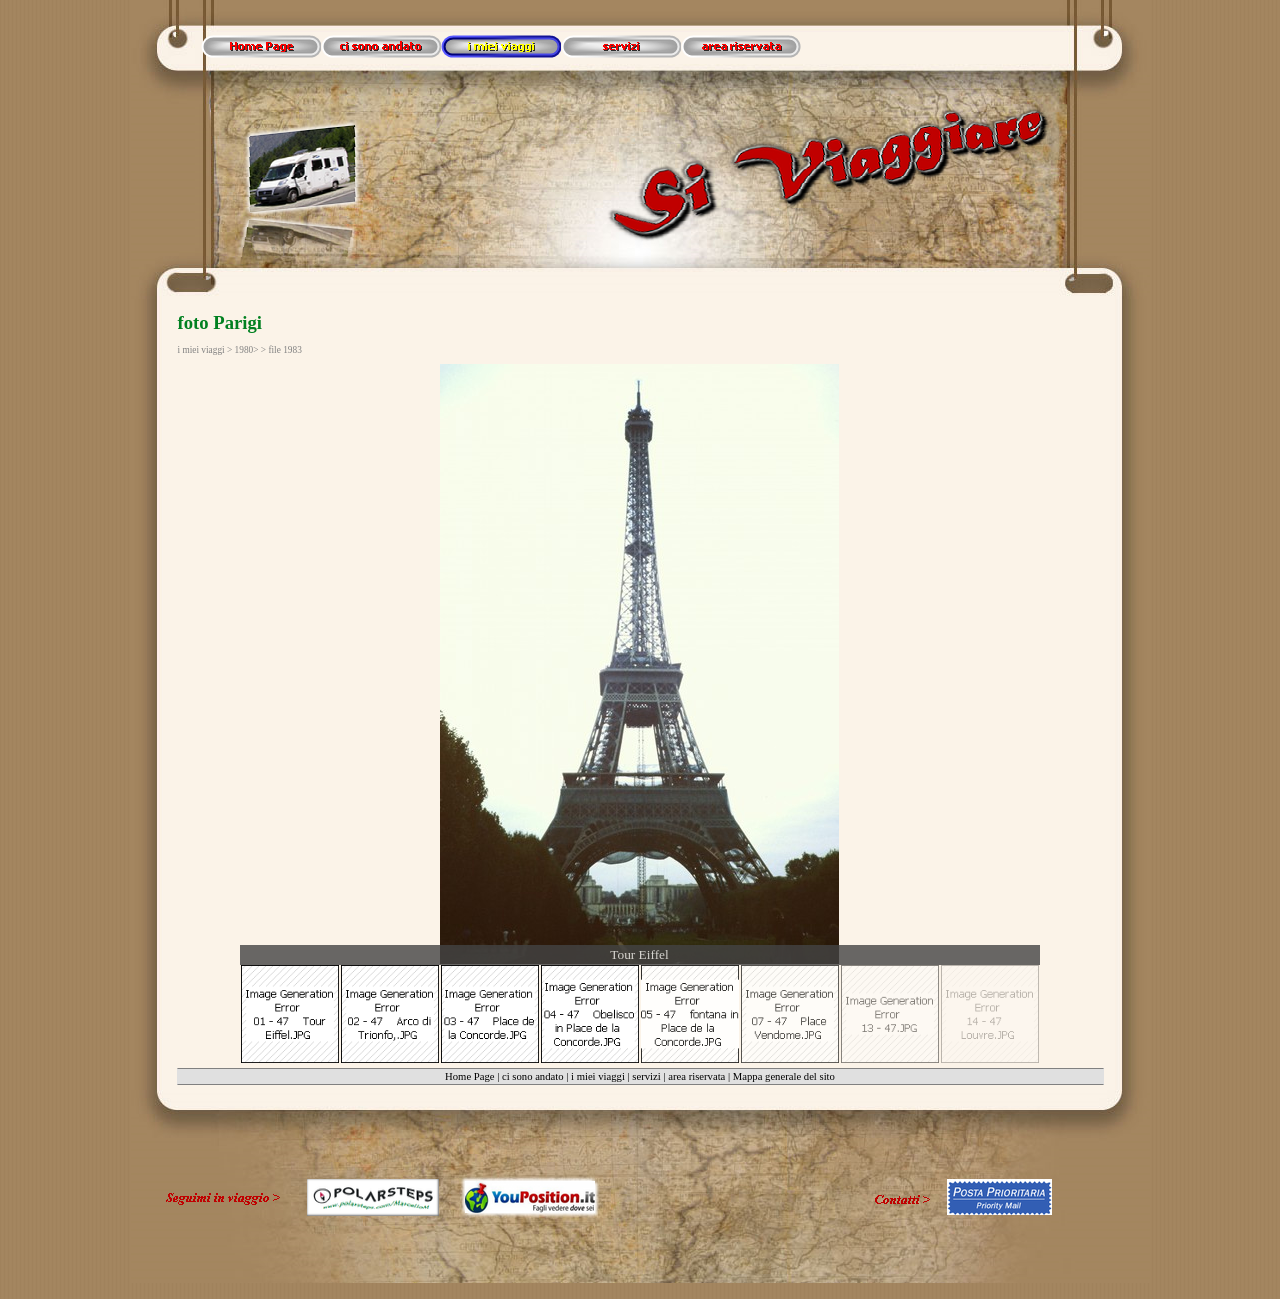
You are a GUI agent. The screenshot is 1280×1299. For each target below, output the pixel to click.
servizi (646, 1076)
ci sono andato (533, 1076)
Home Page (469, 1076)
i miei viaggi (598, 1076)
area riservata (696, 1076)
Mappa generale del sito (784, 1076)
